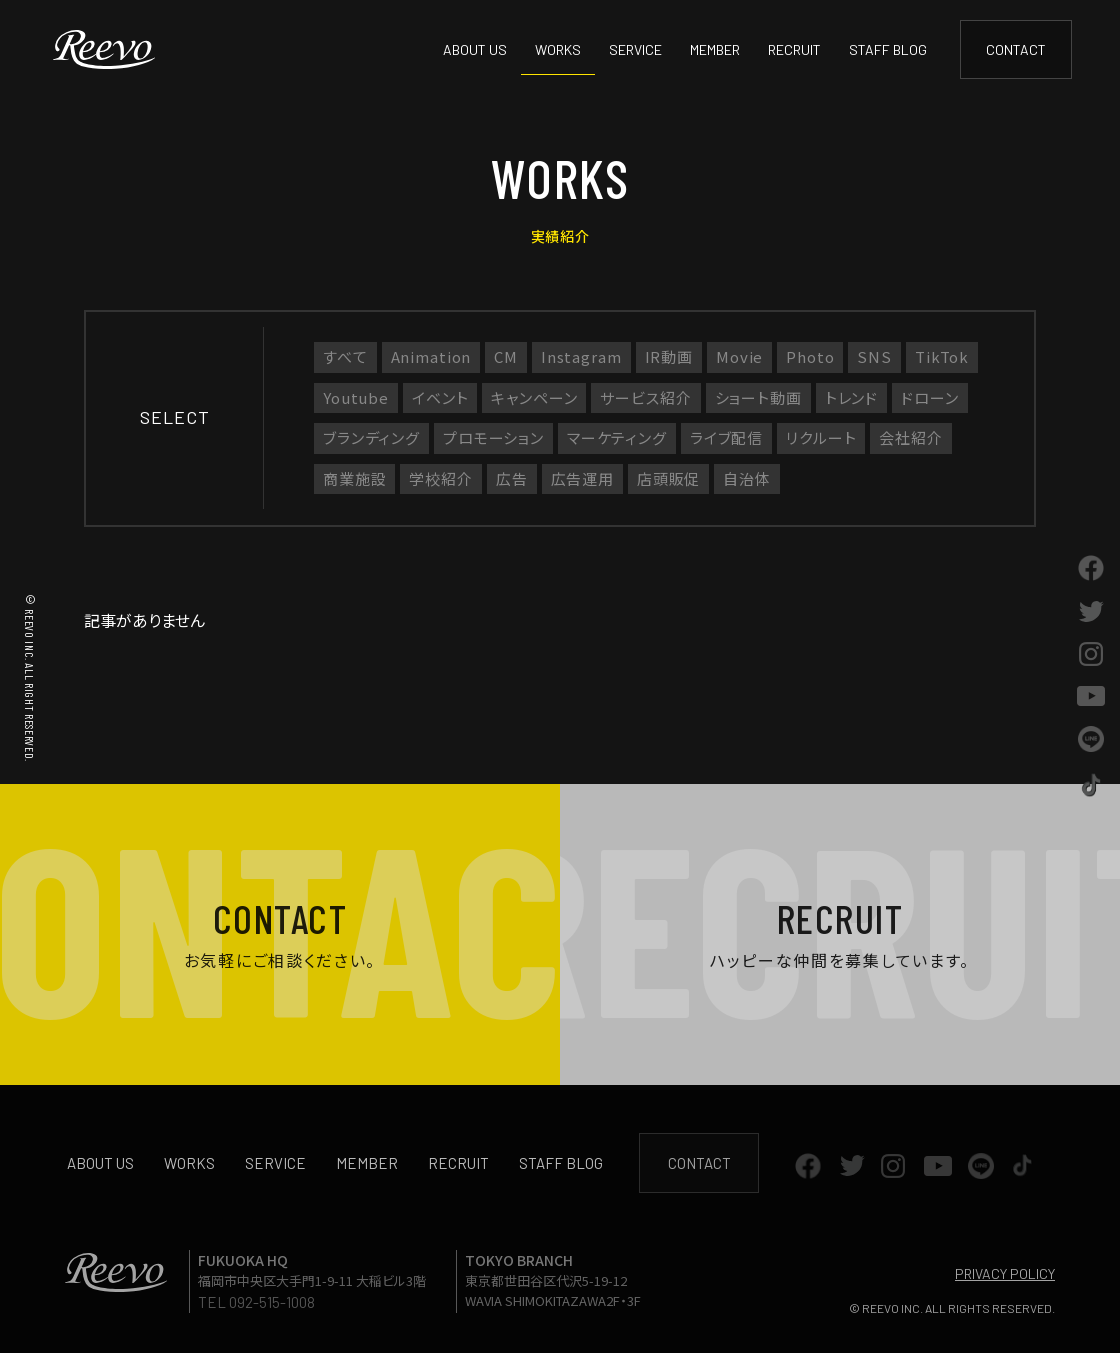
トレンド (851, 397)
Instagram (581, 356)
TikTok (942, 356)
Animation (431, 356)
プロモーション (493, 437)
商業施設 (354, 478)
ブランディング (371, 437)
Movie (739, 356)
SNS (874, 356)
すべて (345, 356)
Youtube (356, 397)
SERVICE (635, 49)
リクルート (821, 437)
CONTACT (1016, 49)
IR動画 (669, 356)
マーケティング (617, 437)
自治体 (747, 478)
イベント (440, 397)
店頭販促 (668, 478)
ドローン (929, 397)
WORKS (558, 49)
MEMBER (715, 49)
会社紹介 (910, 437)
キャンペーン (534, 397)
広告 (512, 478)
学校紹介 (440, 478)
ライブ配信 (726, 437)
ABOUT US (475, 49)
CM (506, 356)
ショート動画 (758, 397)
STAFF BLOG (888, 49)
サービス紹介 (645, 397)
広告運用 (582, 478)
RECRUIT (794, 49)
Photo (810, 356)
